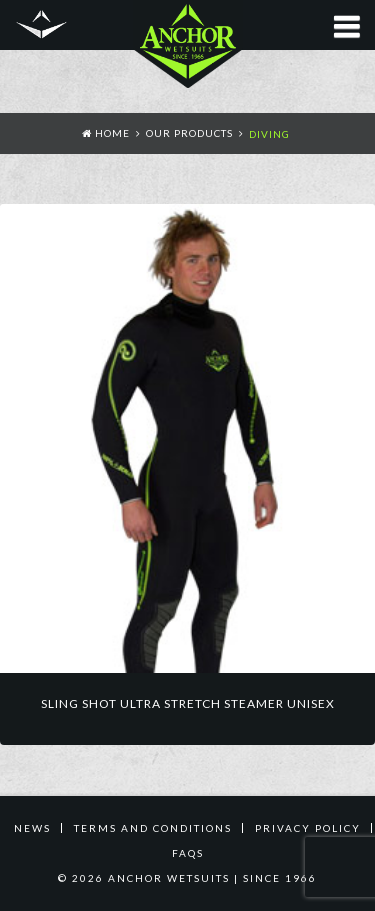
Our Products (189, 133)
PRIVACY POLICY (308, 828)
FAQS (188, 853)
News (32, 828)
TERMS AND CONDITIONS (153, 828)
